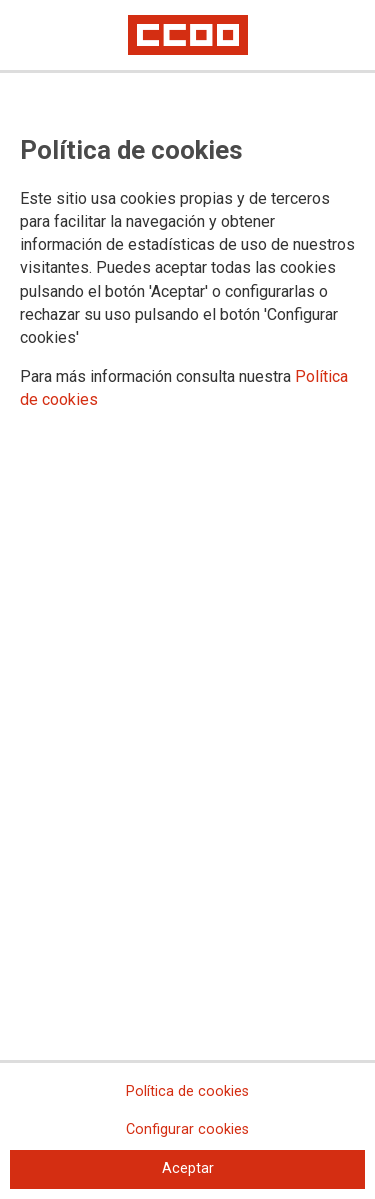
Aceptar (188, 1168)
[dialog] (187, 599)
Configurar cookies (187, 1129)
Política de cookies (187, 1091)
